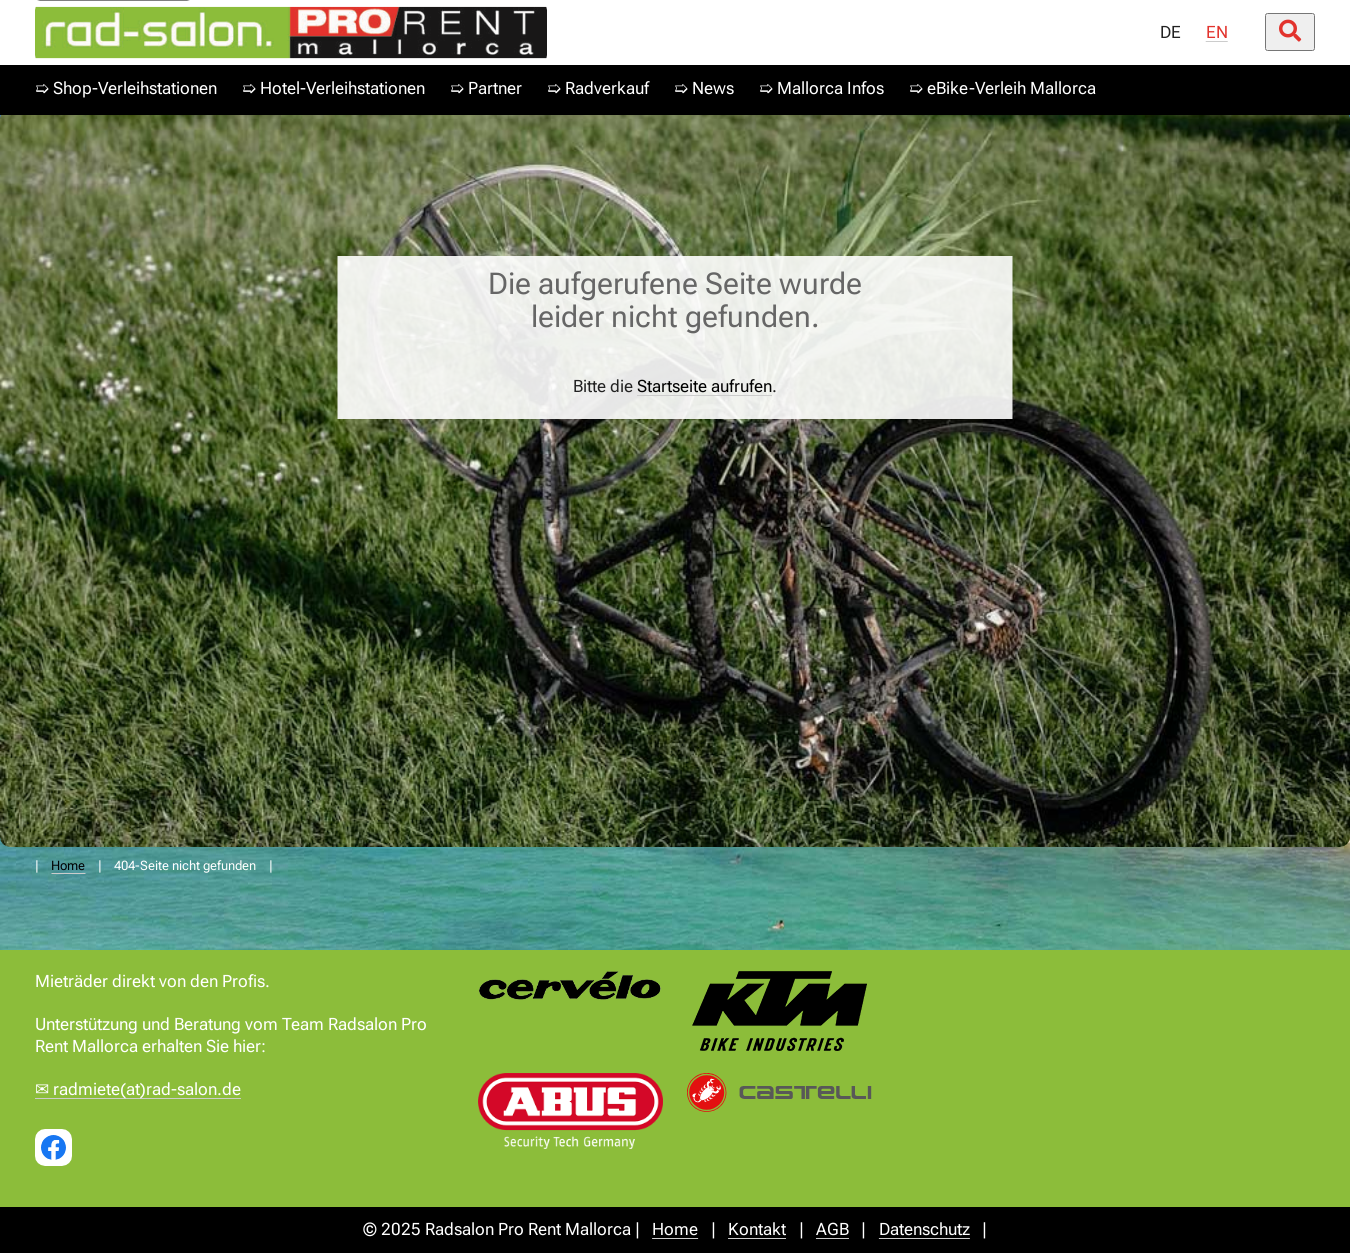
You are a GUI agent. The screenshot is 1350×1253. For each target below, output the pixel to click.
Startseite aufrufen (704, 386)
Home (68, 865)
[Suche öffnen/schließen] (1290, 32)
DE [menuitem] (1170, 32)
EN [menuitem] (1217, 32)
